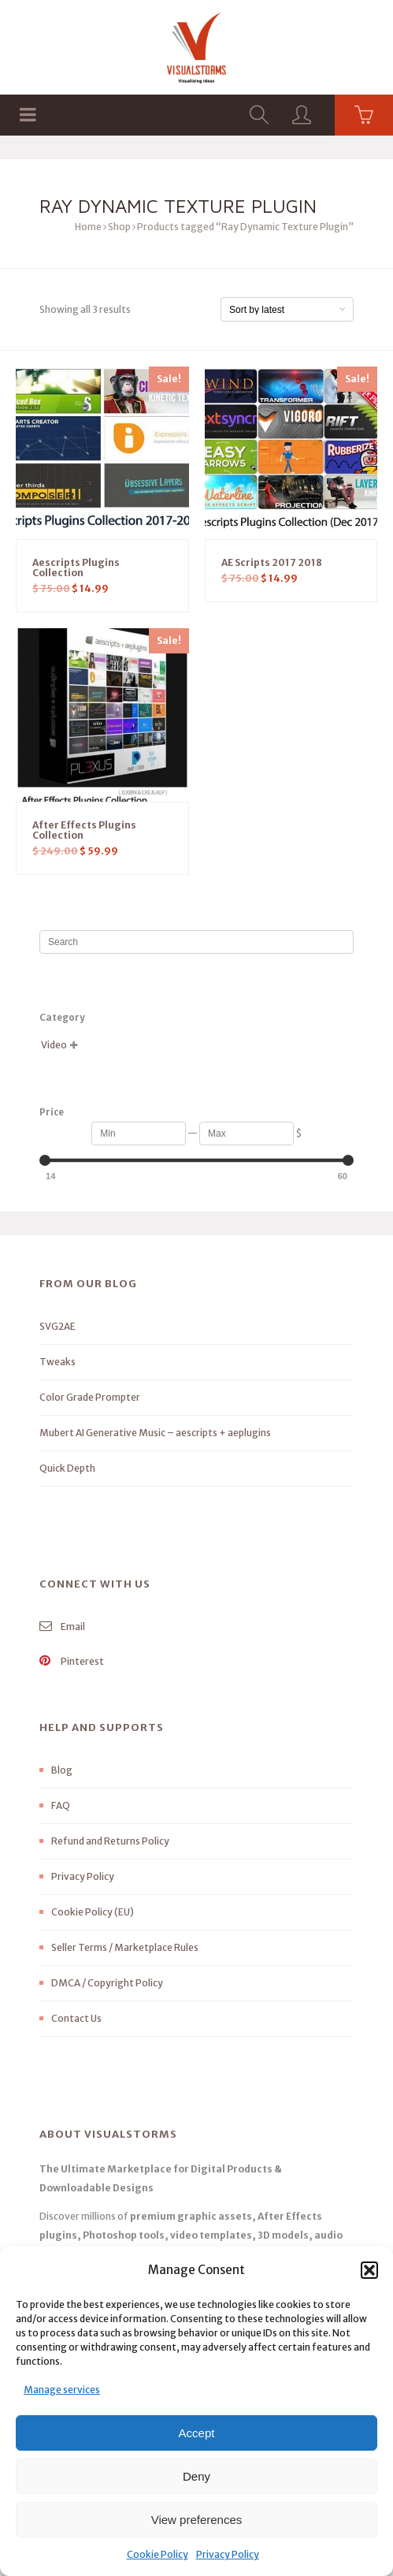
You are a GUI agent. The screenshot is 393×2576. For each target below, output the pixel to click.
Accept (197, 2433)
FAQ (60, 1805)
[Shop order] (287, 309)
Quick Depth (67, 1468)
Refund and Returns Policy (110, 1841)
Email (62, 1626)
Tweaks (57, 1362)
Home (88, 227)
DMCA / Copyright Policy (107, 1983)
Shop (119, 227)
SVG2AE (57, 1326)
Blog (61, 1770)
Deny (196, 2476)
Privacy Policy (227, 2554)
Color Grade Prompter (89, 1397)
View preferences (197, 2519)
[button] (369, 2270)
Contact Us (76, 2018)
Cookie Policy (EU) (92, 1912)
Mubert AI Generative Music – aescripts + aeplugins (155, 1433)
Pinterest (71, 1661)
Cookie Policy (157, 2554)
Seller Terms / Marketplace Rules (124, 1947)
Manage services (62, 2389)
